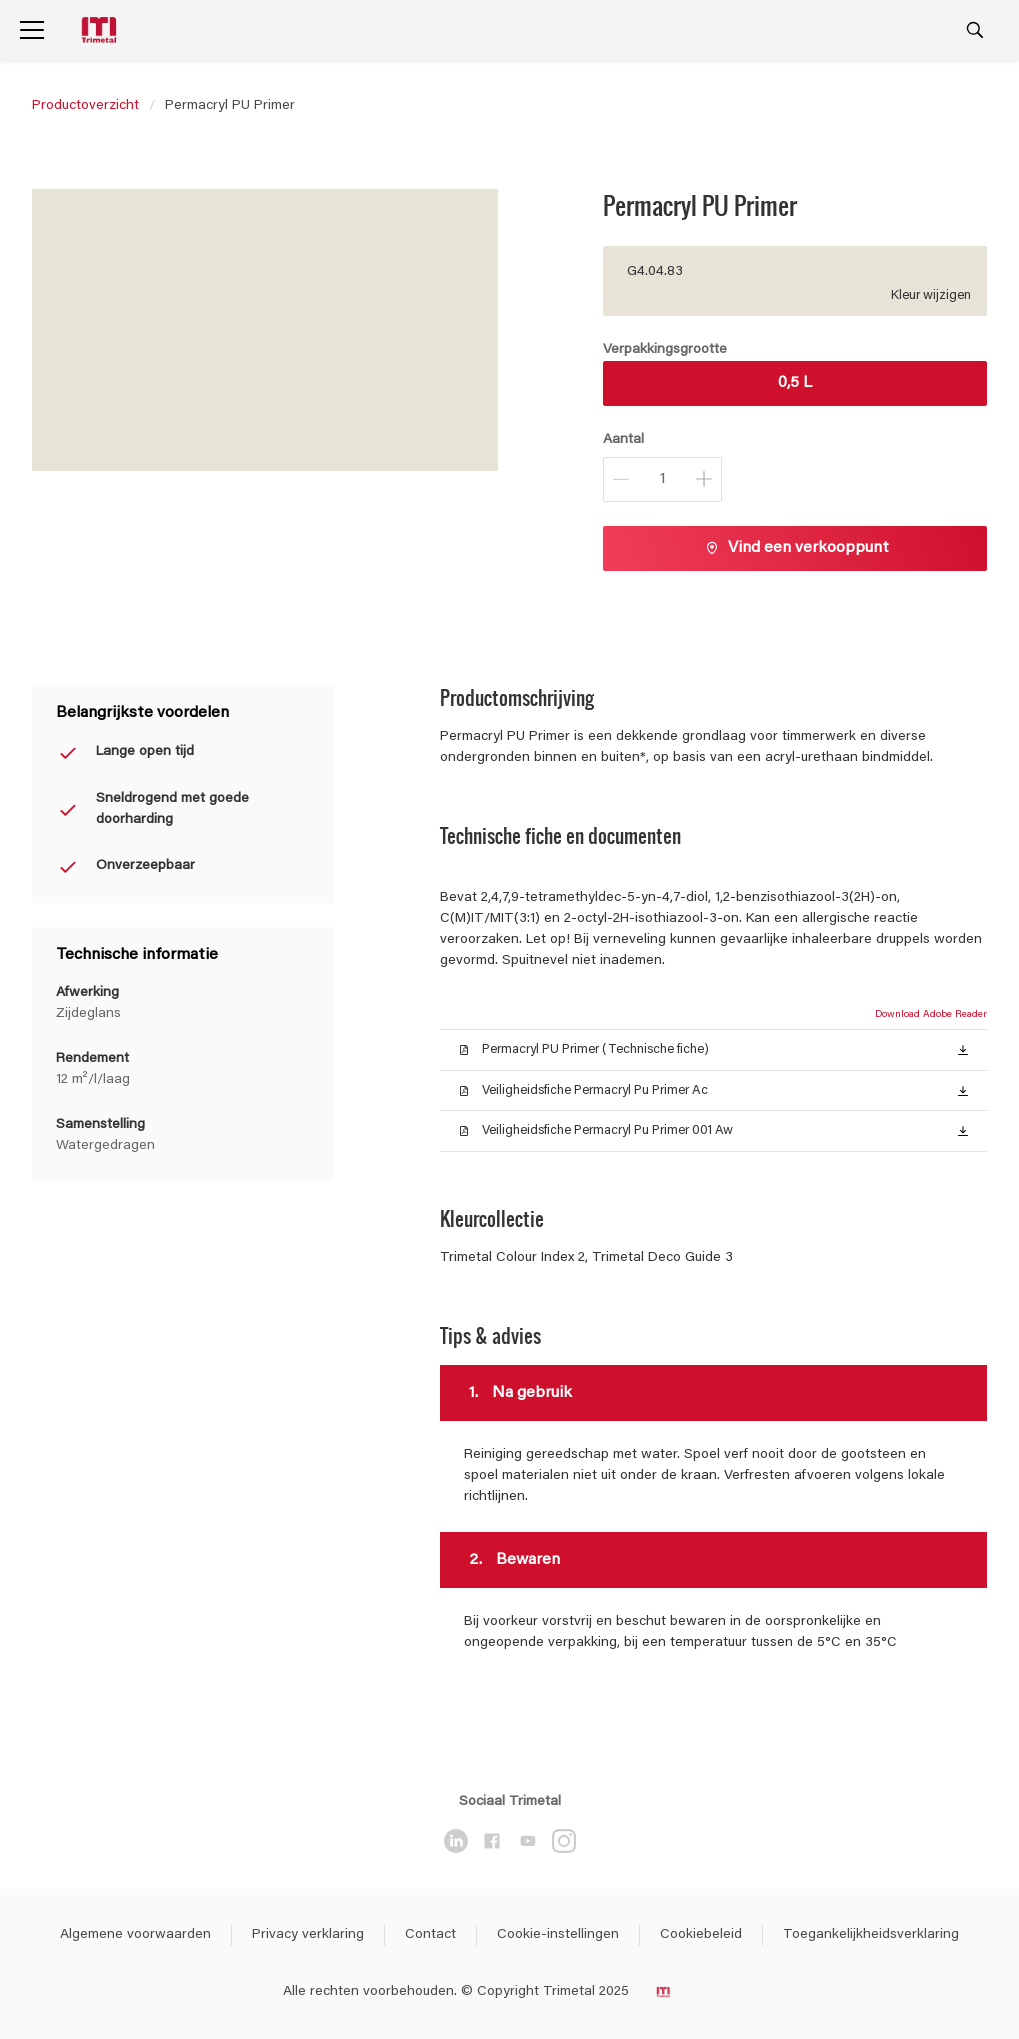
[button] (963, 1049)
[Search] (975, 30)
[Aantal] (662, 479)
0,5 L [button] (795, 383)
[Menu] (32, 30)
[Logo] (101, 30)
